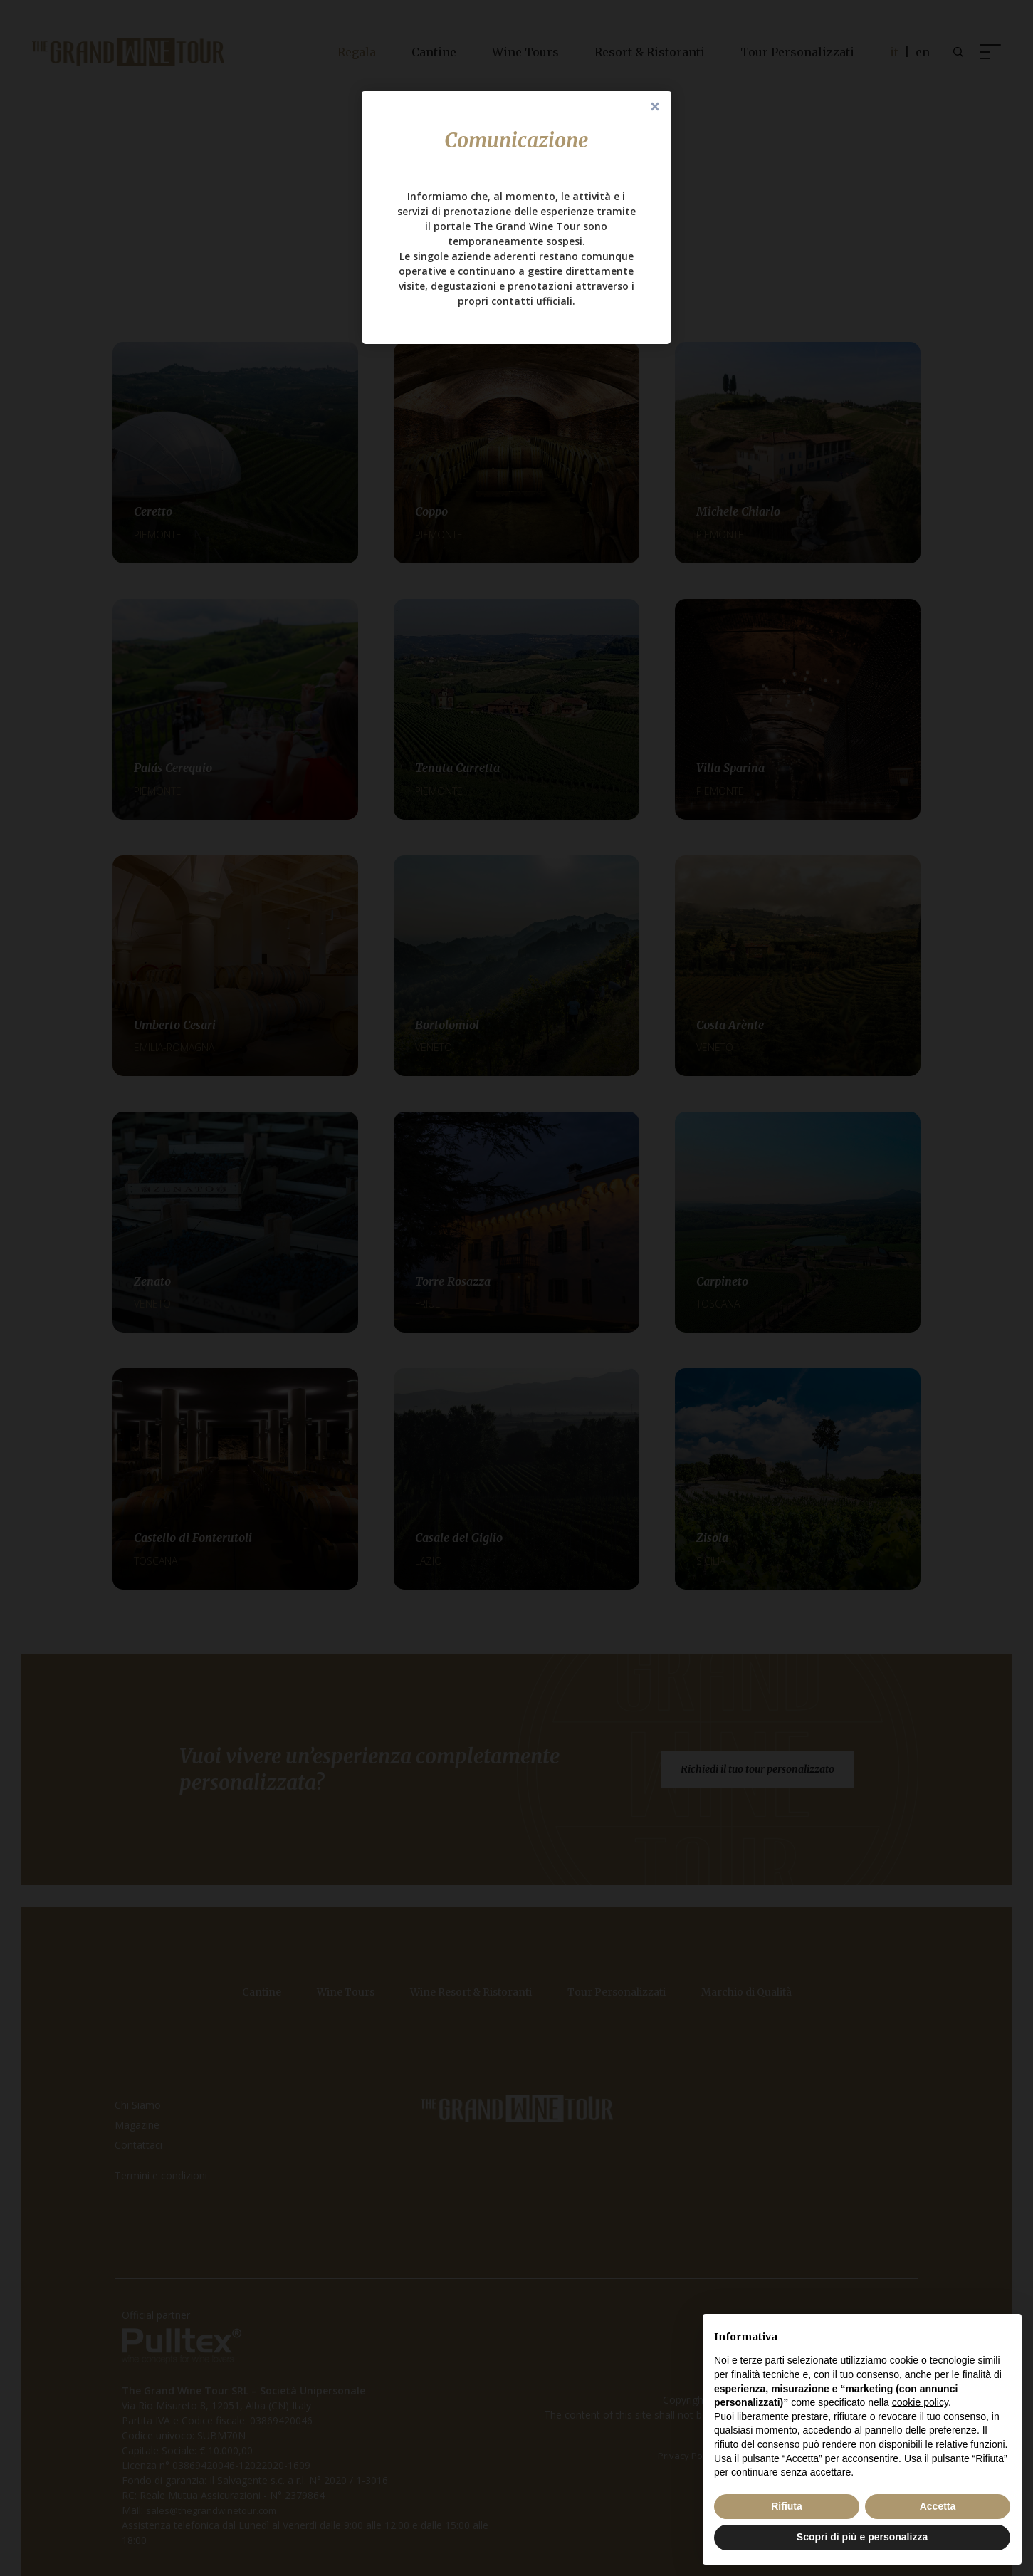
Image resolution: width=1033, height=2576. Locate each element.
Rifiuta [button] (786, 2506)
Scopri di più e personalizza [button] (862, 2537)
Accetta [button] (938, 2506)
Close (655, 107)
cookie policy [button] (920, 2402)
